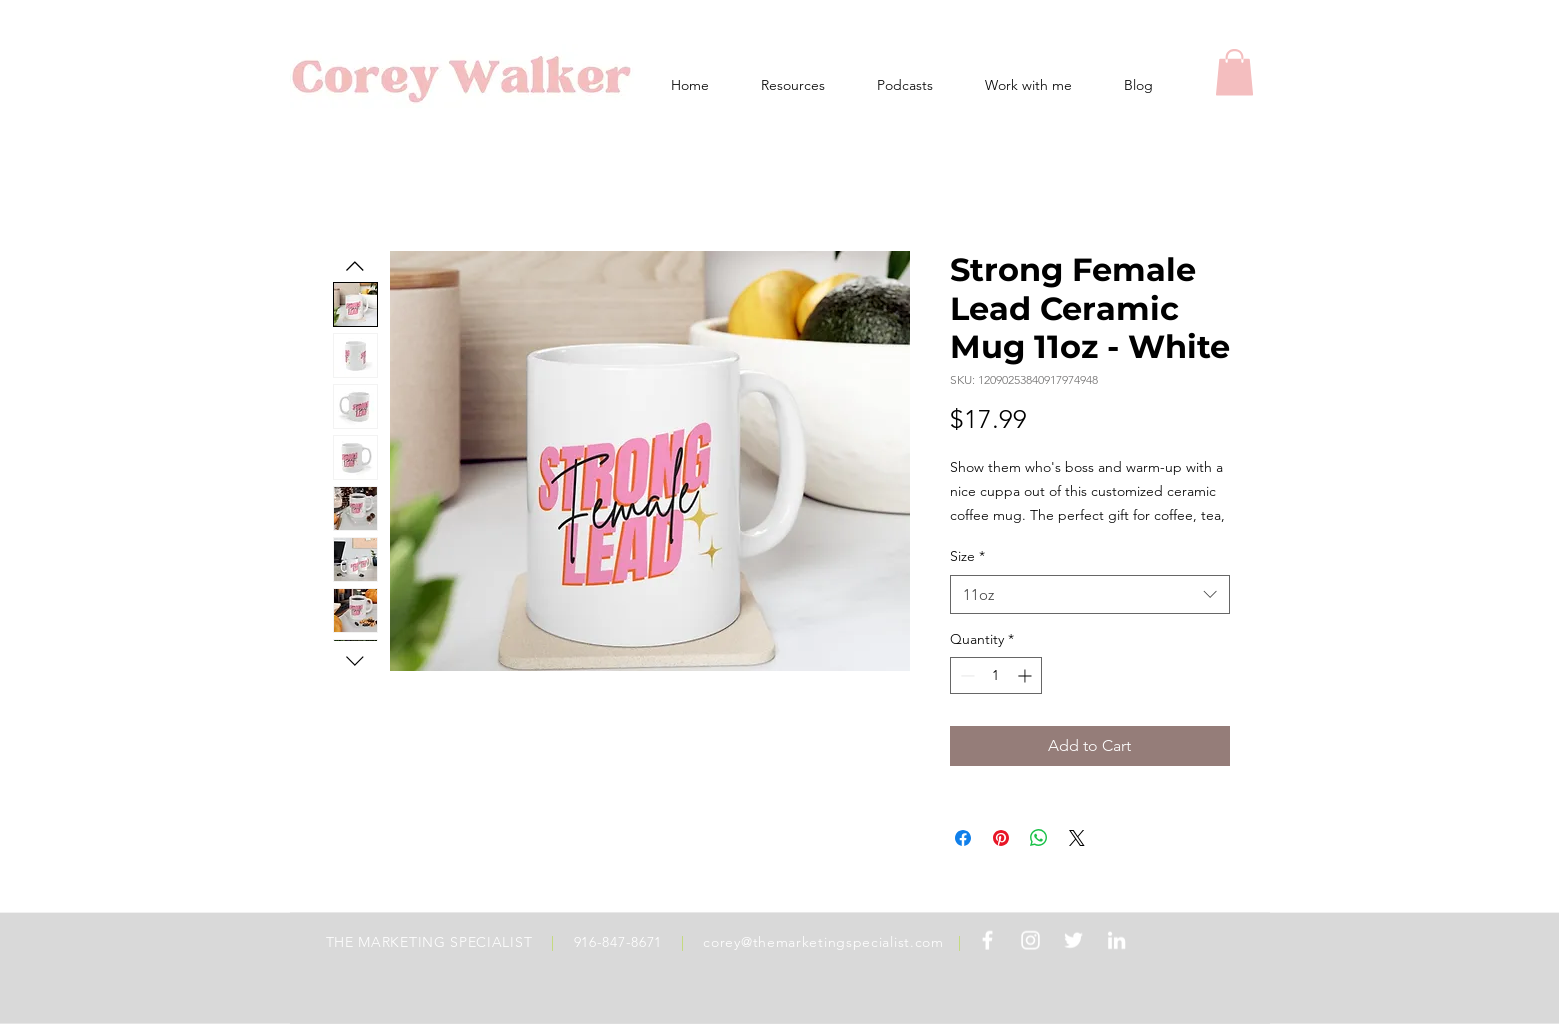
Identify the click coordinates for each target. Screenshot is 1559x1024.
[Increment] (1026, 675)
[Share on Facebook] (963, 838)
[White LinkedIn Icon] (1116, 940)
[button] (1234, 72)
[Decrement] (965, 675)
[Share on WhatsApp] (1039, 838)
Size (967, 556)
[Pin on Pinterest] (1001, 838)
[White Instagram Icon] (1030, 940)
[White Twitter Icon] (1073, 940)
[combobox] (1090, 594)
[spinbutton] (996, 675)
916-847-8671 (618, 942)
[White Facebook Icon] (987, 940)
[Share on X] (1077, 838)
